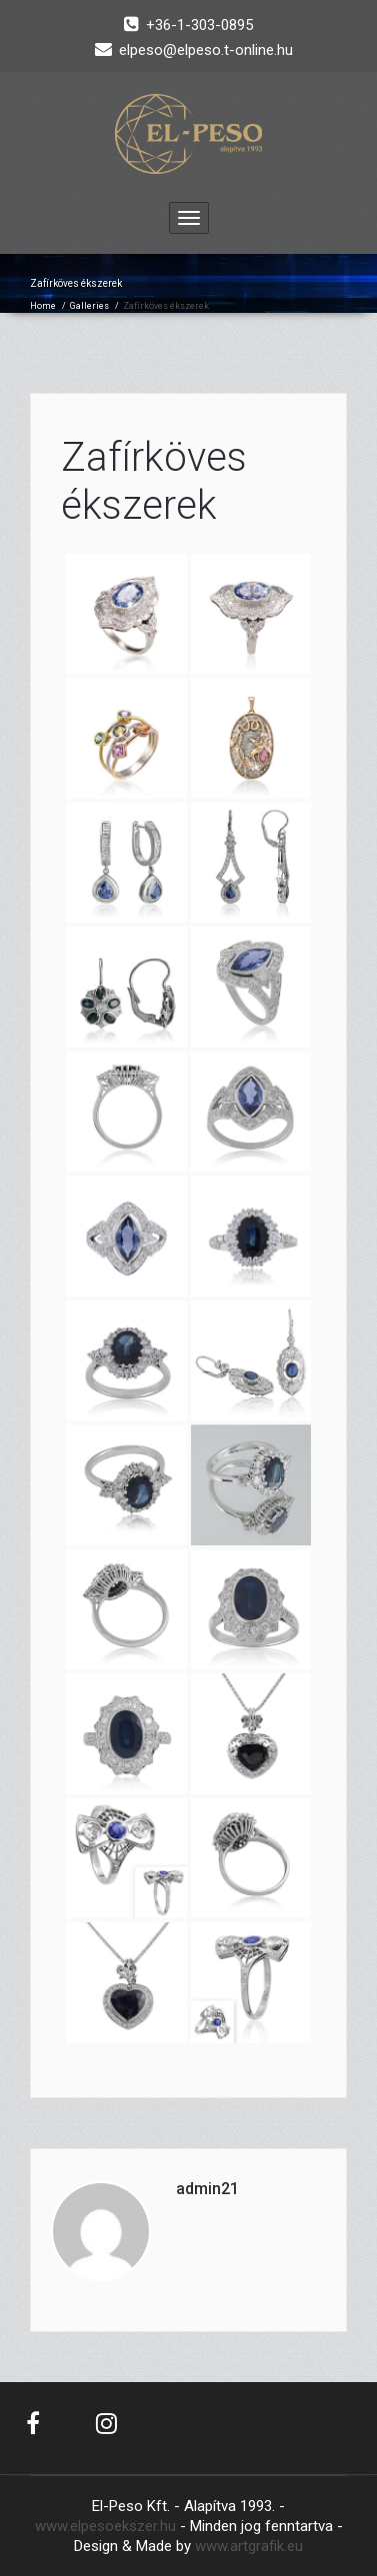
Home (43, 306)
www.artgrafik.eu (249, 2546)
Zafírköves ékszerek (154, 481)
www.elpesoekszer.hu (105, 2526)
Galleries (89, 306)
